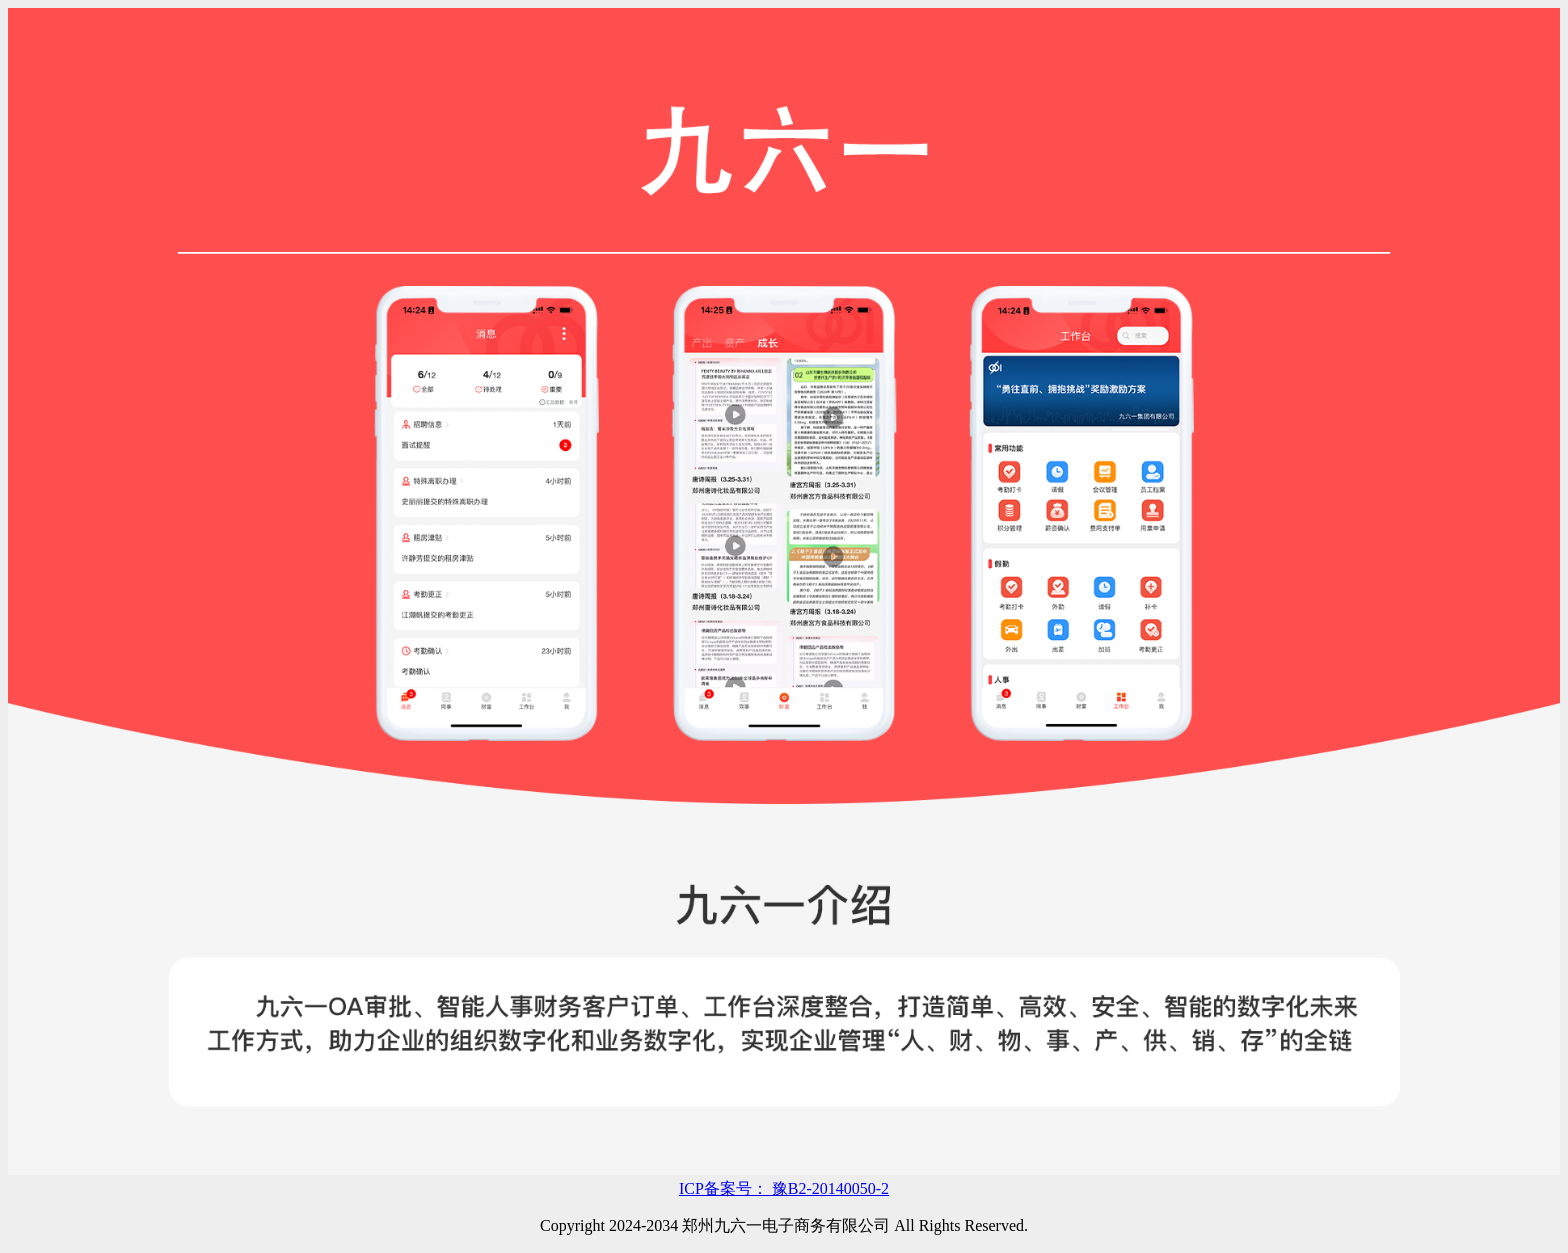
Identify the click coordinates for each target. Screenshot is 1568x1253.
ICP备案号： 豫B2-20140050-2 (784, 1188)
